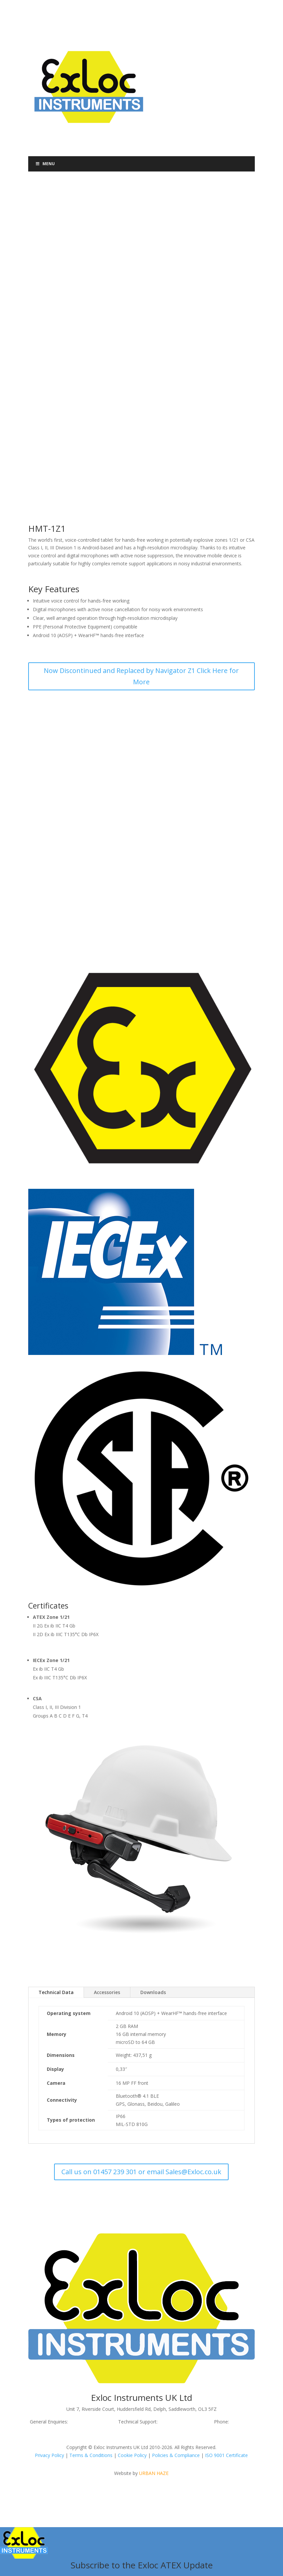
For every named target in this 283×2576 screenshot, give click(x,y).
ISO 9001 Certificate (226, 2455)
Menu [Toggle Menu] (45, 164)
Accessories (107, 1992)
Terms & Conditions (90, 2455)
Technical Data (56, 1992)
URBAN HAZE (154, 2473)
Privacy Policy (49, 2455)
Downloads (153, 1992)
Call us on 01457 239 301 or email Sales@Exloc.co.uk (141, 2171)
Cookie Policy (132, 2455)
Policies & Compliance (176, 2455)
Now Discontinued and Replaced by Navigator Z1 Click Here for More (141, 676)
